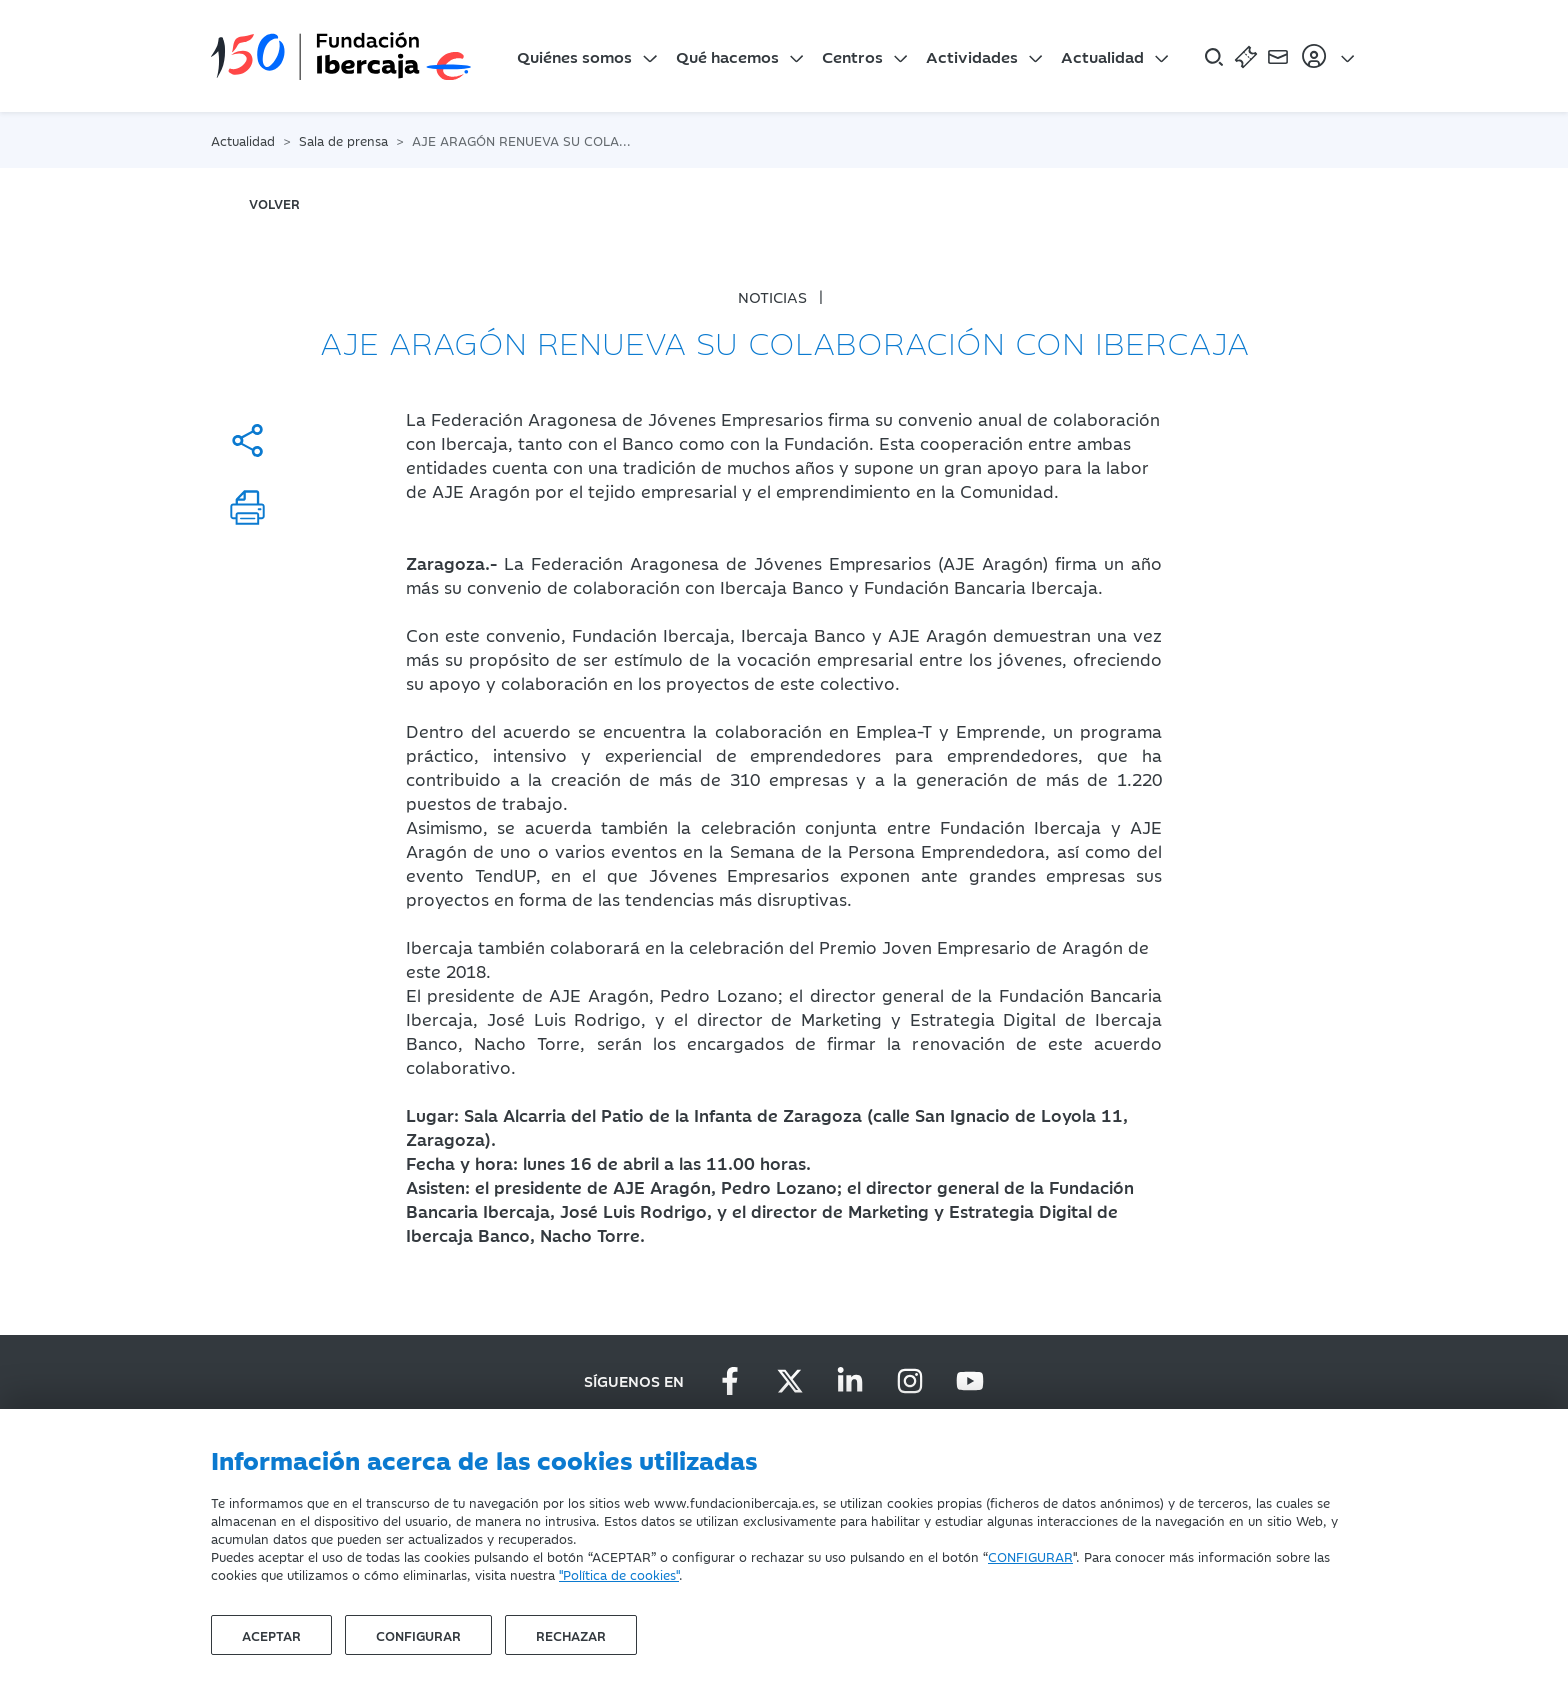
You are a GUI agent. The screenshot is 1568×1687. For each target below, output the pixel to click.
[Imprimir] (247, 507)
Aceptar (271, 1635)
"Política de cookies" (619, 1574)
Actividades (972, 56)
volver (274, 203)
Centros (852, 56)
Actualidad (1102, 56)
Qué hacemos (727, 56)
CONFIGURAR (1030, 1556)
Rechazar (571, 1635)
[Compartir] (247, 440)
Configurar (418, 1635)
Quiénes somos (574, 56)
